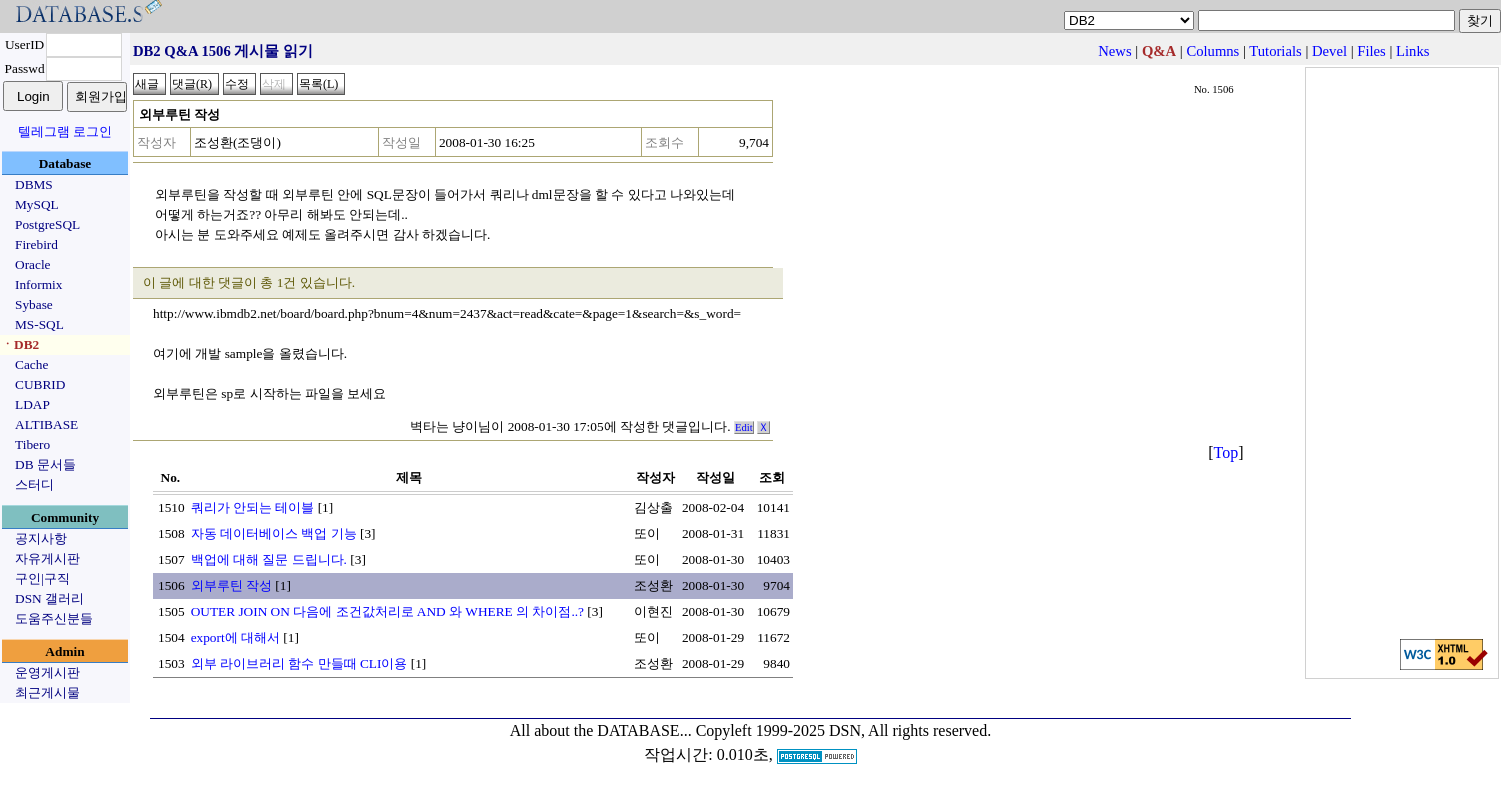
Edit (744, 427)
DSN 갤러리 (49, 598)
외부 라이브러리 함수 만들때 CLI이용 (299, 663)
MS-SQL (39, 324)
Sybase (34, 304)
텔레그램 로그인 (65, 131)
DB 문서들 (45, 464)
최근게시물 (47, 692)
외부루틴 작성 (231, 585)
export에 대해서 (235, 637)
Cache (31, 364)
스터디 (34, 484)
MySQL (37, 204)
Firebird (36, 244)
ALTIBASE (46, 424)
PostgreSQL (47, 224)
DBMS (34, 184)
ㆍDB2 (20, 344)
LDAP (32, 404)
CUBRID (40, 384)
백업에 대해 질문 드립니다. (269, 559)
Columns (1212, 51)
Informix (38, 284)
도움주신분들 (54, 618)
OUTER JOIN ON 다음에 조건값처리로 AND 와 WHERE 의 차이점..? (387, 611)
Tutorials (1275, 51)
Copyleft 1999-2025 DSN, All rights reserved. (844, 730)
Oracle (33, 264)
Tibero (32, 444)
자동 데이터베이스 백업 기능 (274, 533)
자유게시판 (47, 558)
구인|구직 (42, 578)
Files (1371, 51)
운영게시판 (47, 672)
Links (1412, 51)
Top (1226, 452)
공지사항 (41, 538)
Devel (1329, 51)
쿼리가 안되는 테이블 (253, 507)
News (1114, 51)
